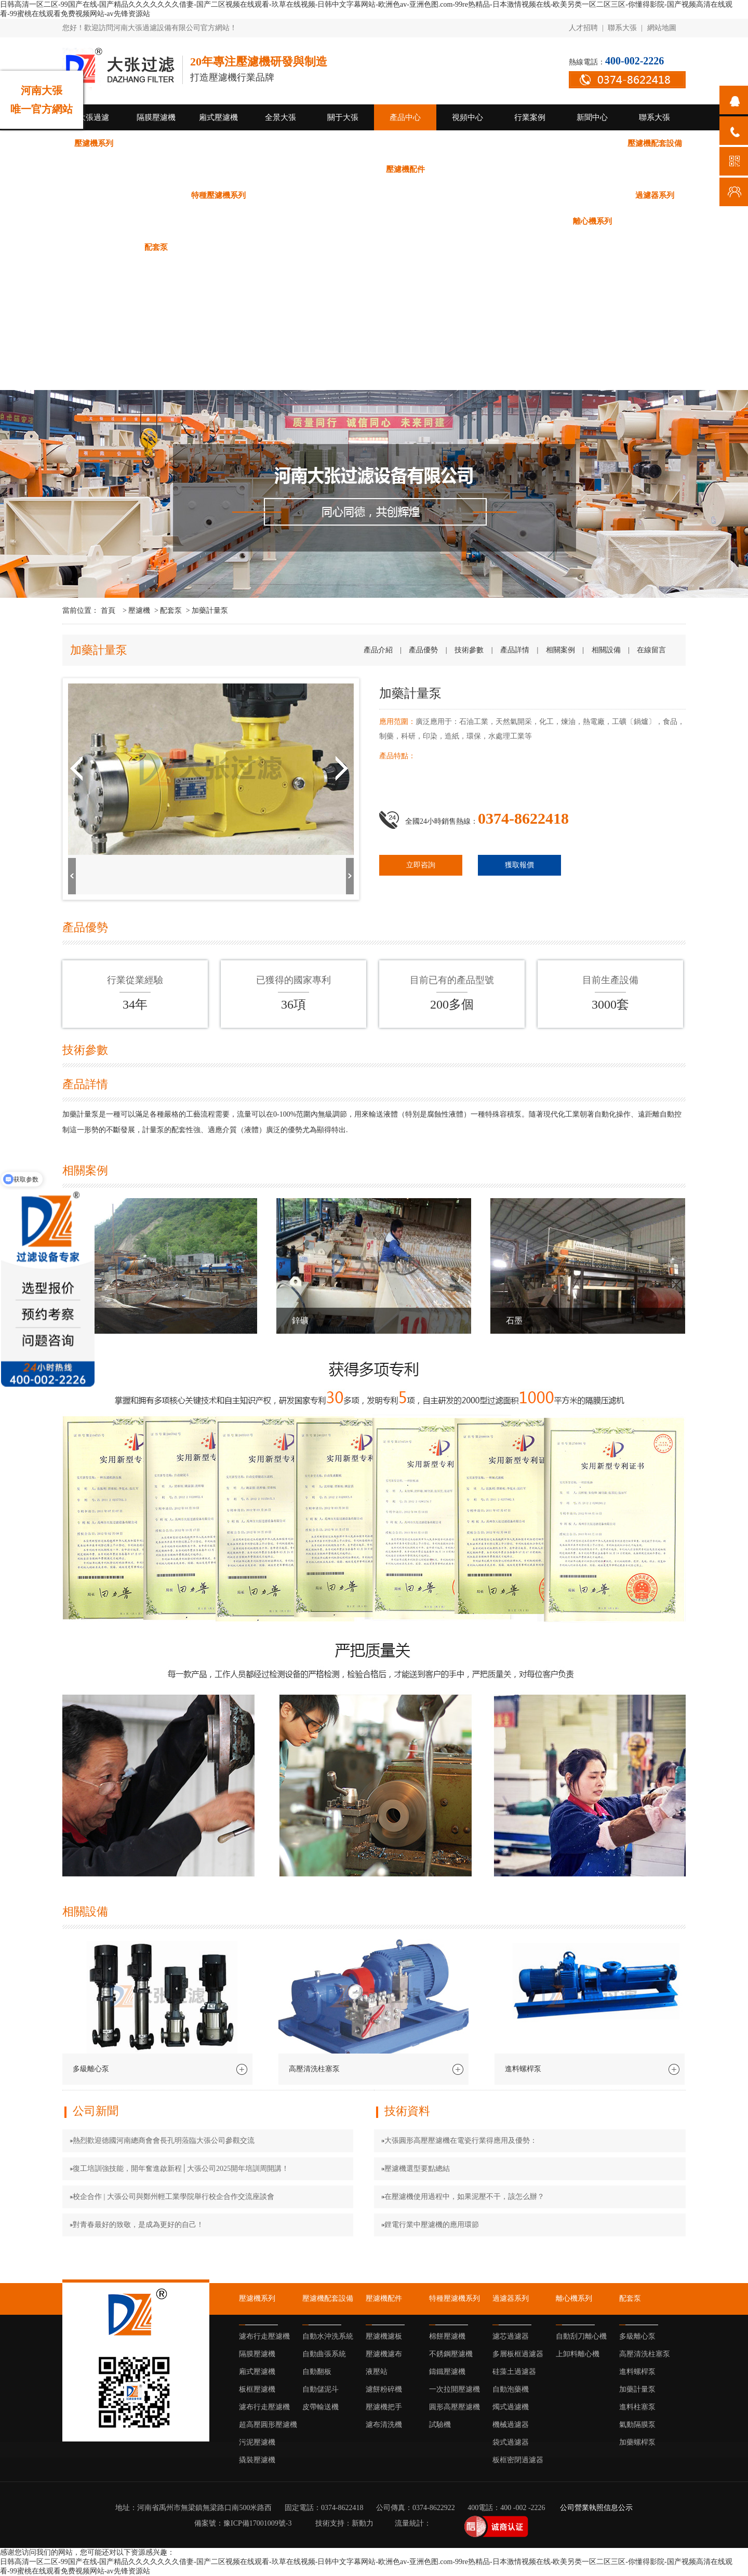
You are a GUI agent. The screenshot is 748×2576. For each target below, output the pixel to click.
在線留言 (651, 650)
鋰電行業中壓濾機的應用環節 (431, 2225)
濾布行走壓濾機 (156, 143)
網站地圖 (661, 28)
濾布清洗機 (156, 195)
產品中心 (405, 117)
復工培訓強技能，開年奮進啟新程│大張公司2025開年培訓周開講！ (181, 2168)
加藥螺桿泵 (592, 247)
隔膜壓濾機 (156, 117)
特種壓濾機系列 (218, 195)
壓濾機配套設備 (654, 143)
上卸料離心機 (93, 247)
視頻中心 (467, 117)
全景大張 (280, 117)
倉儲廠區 (93, 377)
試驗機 (592, 195)
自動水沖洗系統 (93, 169)
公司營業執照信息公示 (596, 2508)
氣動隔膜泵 (530, 247)
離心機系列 (592, 221)
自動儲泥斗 (280, 169)
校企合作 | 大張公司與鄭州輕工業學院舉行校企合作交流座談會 (173, 2197)
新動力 (362, 2523)
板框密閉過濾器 (530, 221)
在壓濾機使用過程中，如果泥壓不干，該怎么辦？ (464, 2197)
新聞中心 (592, 117)
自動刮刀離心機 (654, 221)
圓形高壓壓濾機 (530, 195)
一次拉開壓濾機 (467, 195)
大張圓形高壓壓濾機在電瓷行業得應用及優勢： (460, 2140)
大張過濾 (93, 117)
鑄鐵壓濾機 (405, 195)
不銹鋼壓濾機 (342, 195)
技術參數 (469, 650)
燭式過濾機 (343, 221)
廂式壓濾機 (218, 117)
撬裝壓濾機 (592, 143)
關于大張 (342, 117)
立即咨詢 (420, 865)
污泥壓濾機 (530, 143)
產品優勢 (423, 650)
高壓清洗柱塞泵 (280, 247)
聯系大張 (622, 28)
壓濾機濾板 (467, 169)
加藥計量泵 (405, 247)
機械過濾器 (405, 221)
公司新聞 (93, 273)
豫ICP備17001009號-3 (257, 2523)
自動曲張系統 (155, 169)
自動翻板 (218, 169)
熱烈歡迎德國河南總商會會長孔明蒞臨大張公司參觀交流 (164, 2140)
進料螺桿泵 (343, 247)
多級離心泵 (218, 247)
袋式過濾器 (467, 221)
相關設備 (606, 650)
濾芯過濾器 (93, 221)
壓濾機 (139, 610)
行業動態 (93, 325)
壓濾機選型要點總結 (417, 2168)
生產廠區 (93, 351)
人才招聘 (583, 28)
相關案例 (560, 650)
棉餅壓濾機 (280, 195)
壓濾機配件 (405, 169)
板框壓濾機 (343, 143)
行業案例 (529, 117)
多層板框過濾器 (156, 221)
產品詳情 (514, 650)
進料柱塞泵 (467, 247)
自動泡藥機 (280, 221)
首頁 (109, 610)
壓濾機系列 (93, 143)
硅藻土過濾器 (218, 221)
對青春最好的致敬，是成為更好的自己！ (138, 2225)
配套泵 (156, 247)
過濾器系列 (654, 195)
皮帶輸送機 (343, 169)
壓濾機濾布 (530, 169)
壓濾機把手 (93, 195)
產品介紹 (378, 650)
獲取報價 (519, 865)
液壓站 (592, 169)
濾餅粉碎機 (654, 169)
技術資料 (93, 299)
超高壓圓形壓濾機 (467, 143)
